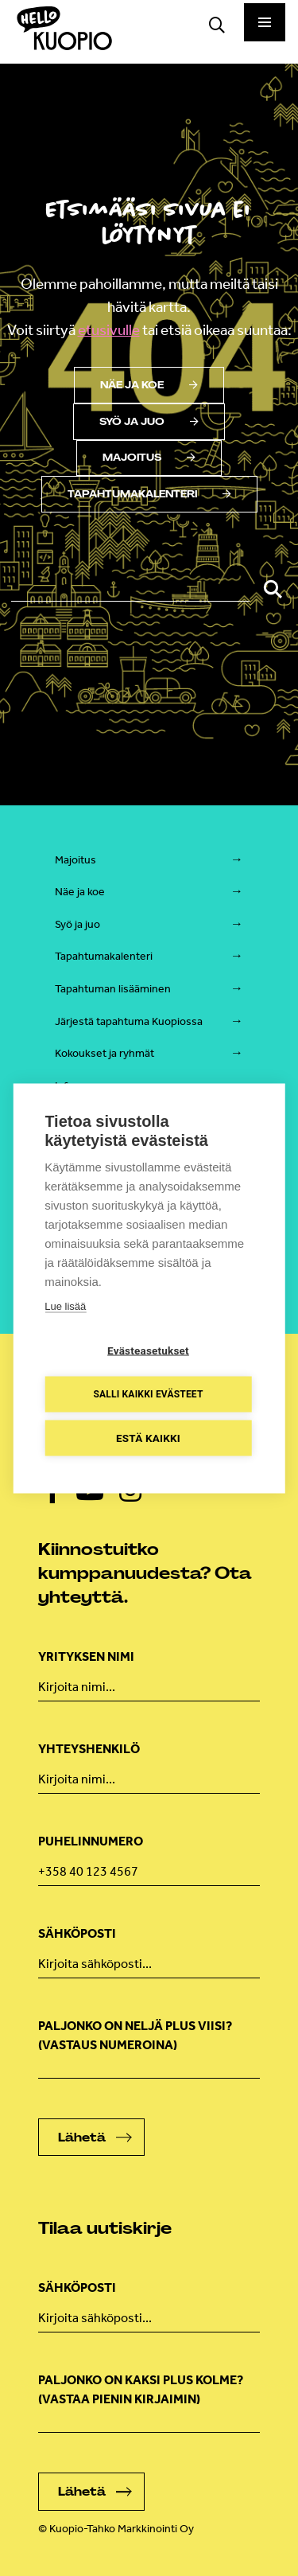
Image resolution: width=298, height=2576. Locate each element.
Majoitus (149, 457)
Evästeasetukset (148, 1349)
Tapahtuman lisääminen (113, 989)
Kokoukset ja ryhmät (104, 1053)
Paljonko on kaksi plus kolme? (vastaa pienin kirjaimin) (140, 2389)
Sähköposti (77, 1933)
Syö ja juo (149, 421)
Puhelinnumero (90, 1841)
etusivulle (109, 330)
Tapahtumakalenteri (149, 494)
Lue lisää (65, 1305)
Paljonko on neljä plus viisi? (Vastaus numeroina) (135, 2035)
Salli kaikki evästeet (148, 1394)
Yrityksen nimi (86, 1656)
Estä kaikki (148, 1437)
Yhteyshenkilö (89, 1748)
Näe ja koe (149, 385)
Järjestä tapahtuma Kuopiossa (129, 1021)
